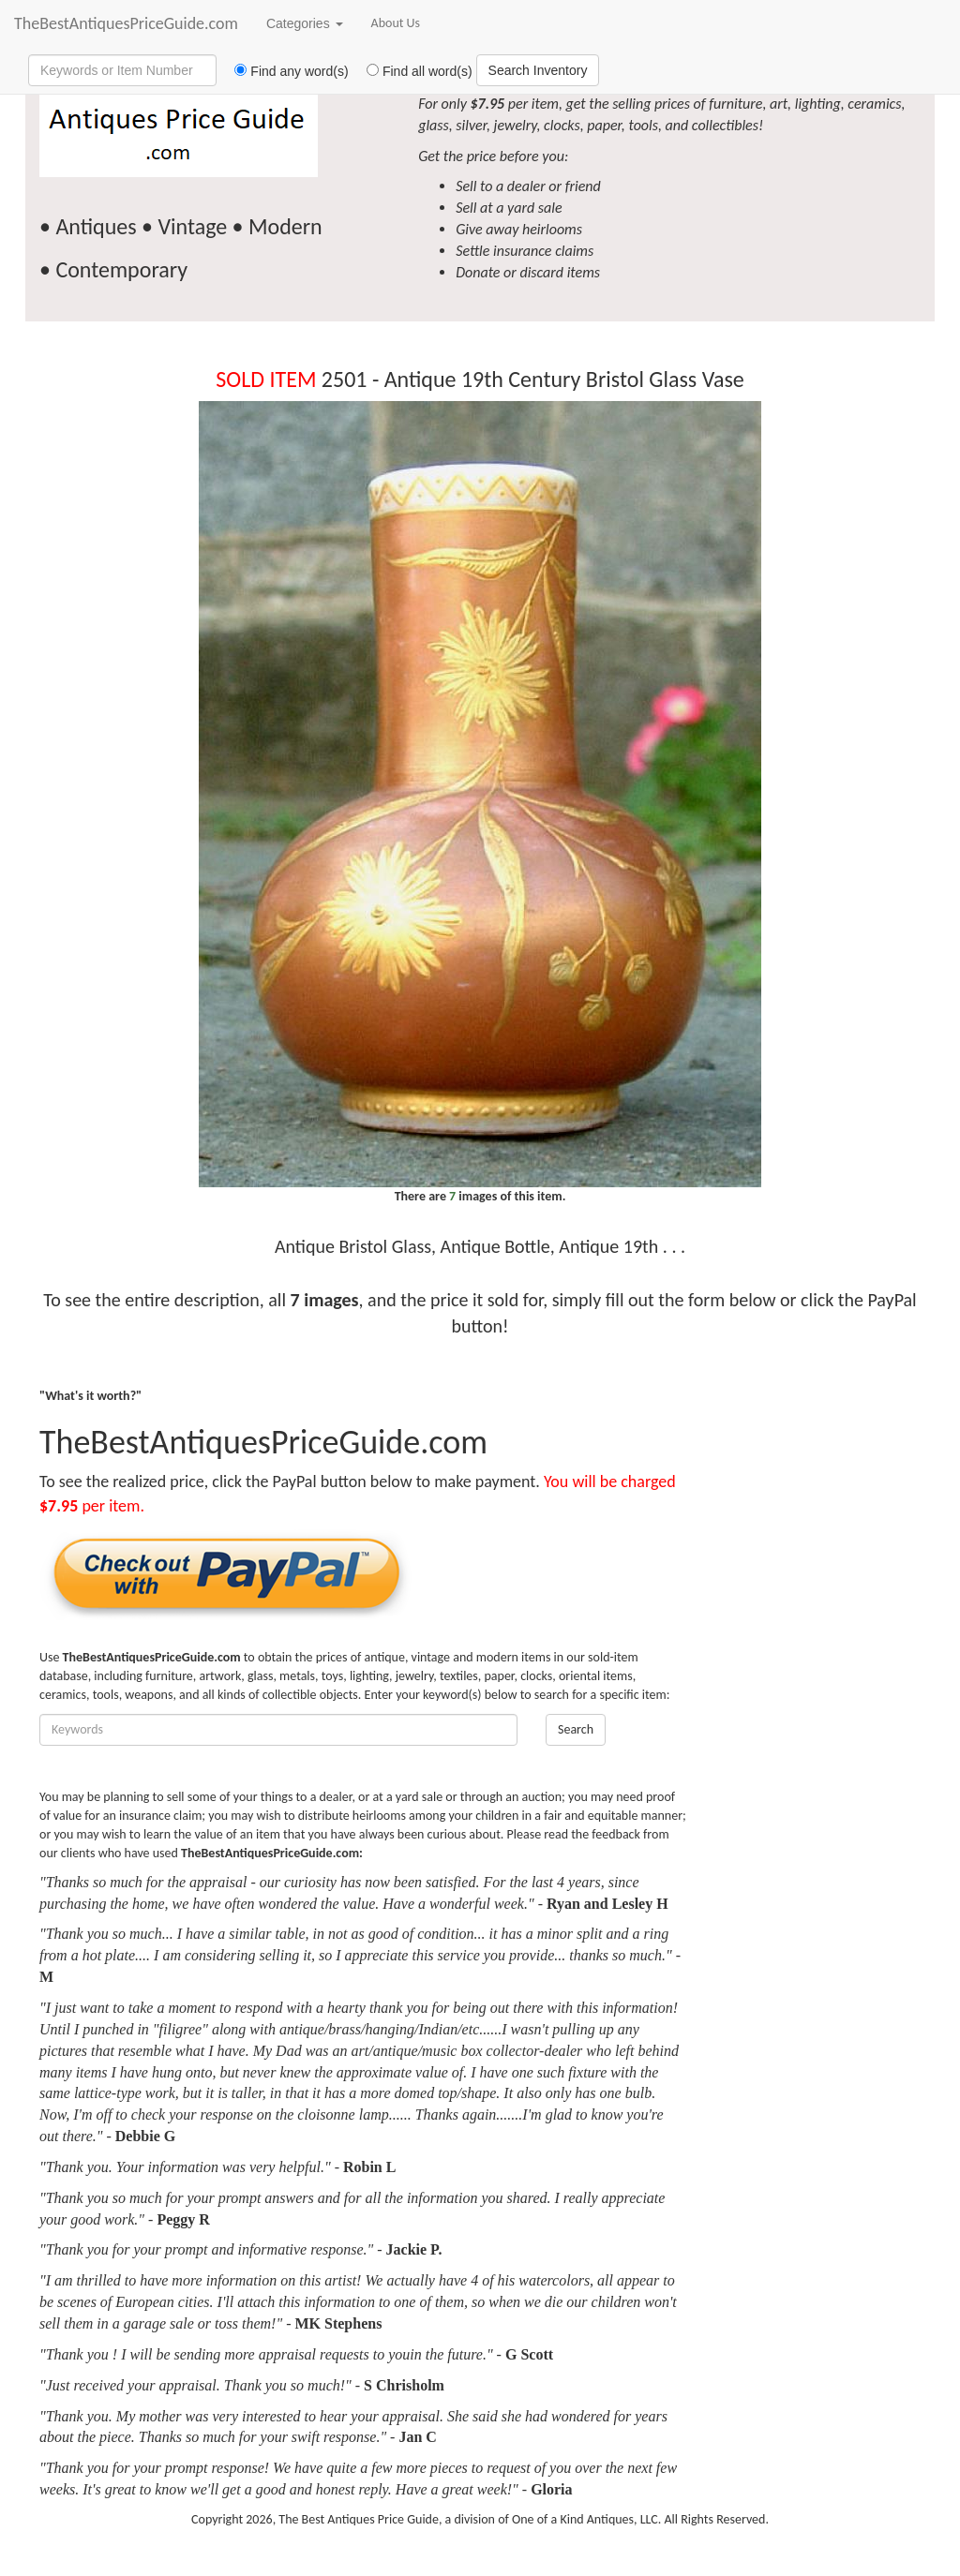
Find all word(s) (412, 71)
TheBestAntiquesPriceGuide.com (126, 23)
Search (575, 1729)
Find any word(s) (284, 71)
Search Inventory (538, 70)
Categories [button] (304, 23)
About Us (396, 23)
